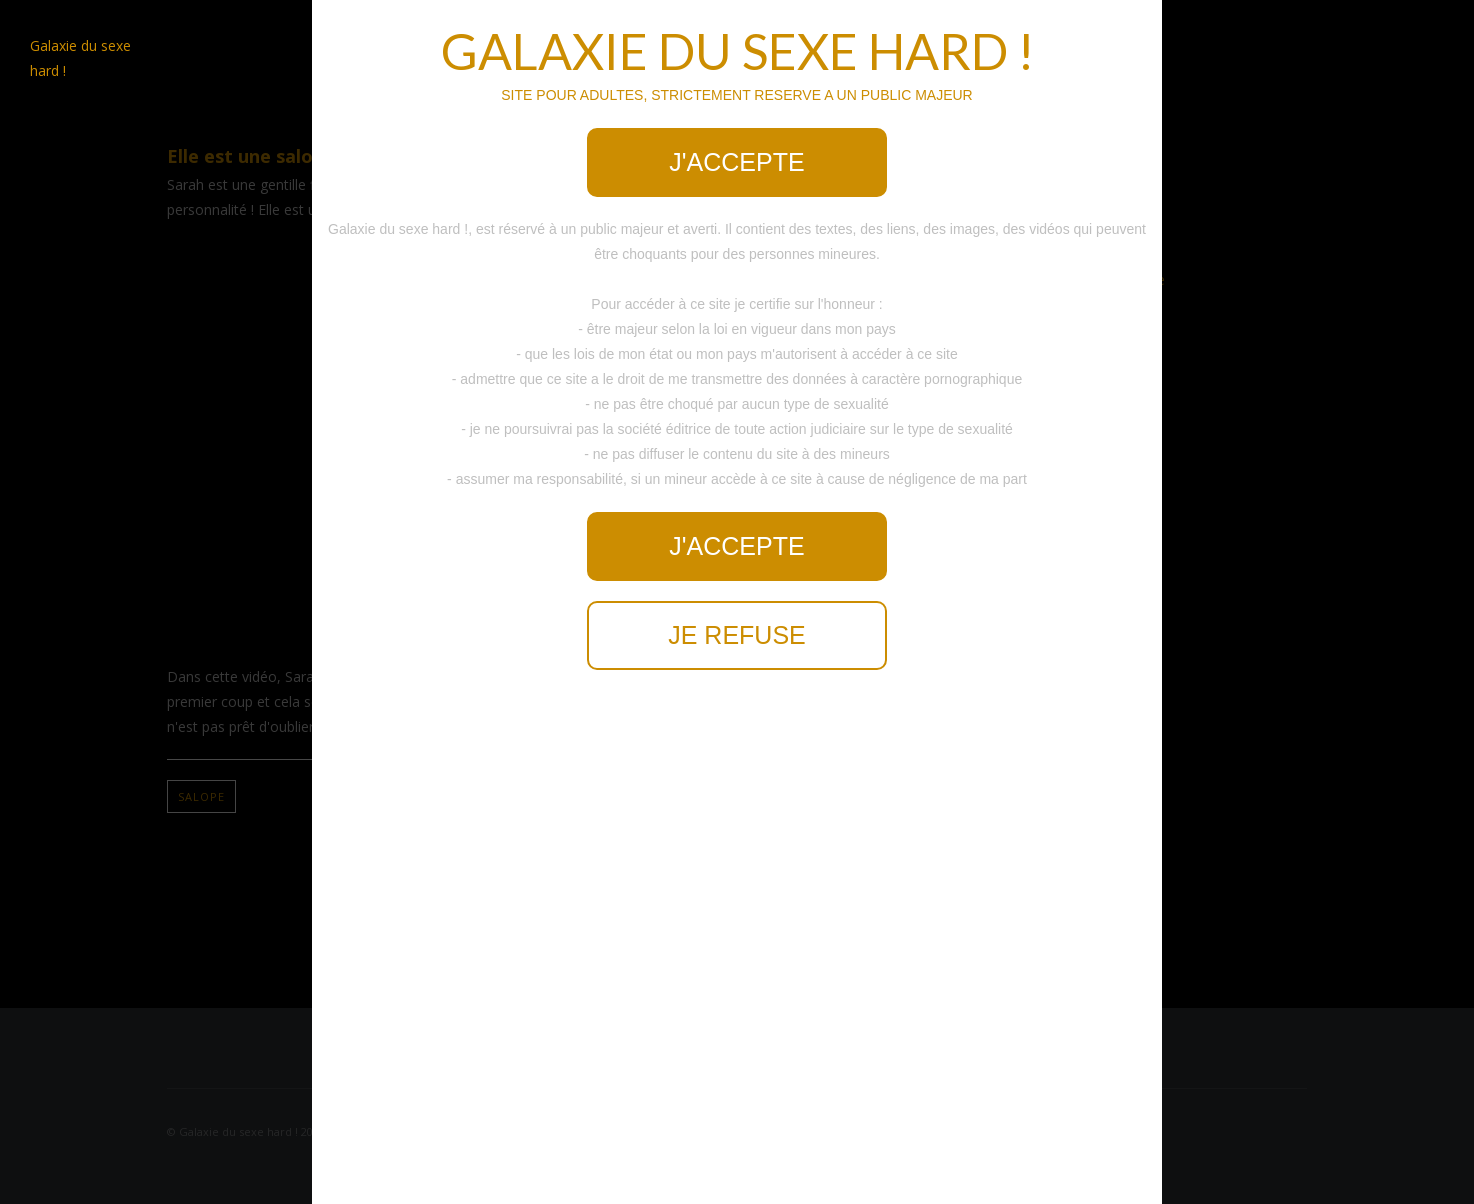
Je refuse (737, 635)
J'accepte (736, 162)
